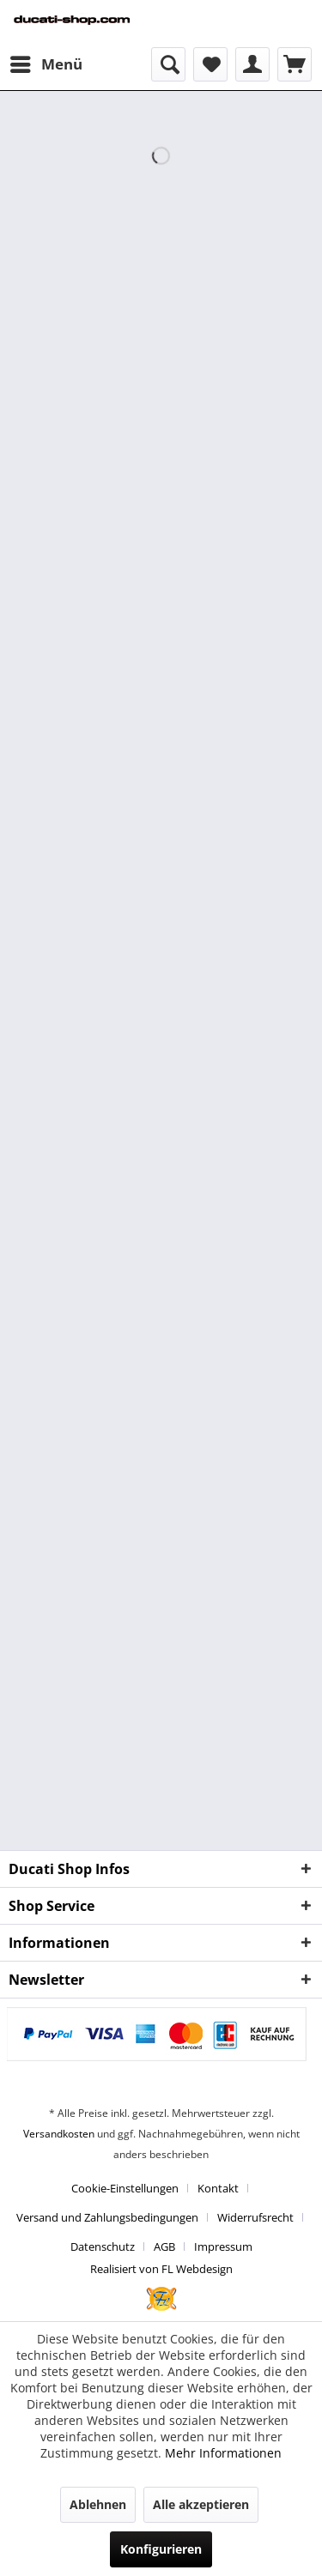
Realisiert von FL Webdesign (161, 2269)
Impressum (223, 2246)
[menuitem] (45, 64)
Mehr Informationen (223, 2453)
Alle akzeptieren (201, 2504)
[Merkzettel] (210, 64)
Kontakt (218, 2188)
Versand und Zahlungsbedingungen (107, 2217)
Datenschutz (102, 2246)
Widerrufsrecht (255, 2217)
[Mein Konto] (252, 64)
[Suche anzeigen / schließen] (168, 64)
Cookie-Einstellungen (125, 2188)
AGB (164, 2246)
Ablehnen (98, 2504)
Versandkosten (58, 2133)
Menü (46, 62)
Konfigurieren (161, 2549)
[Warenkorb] (294, 64)
